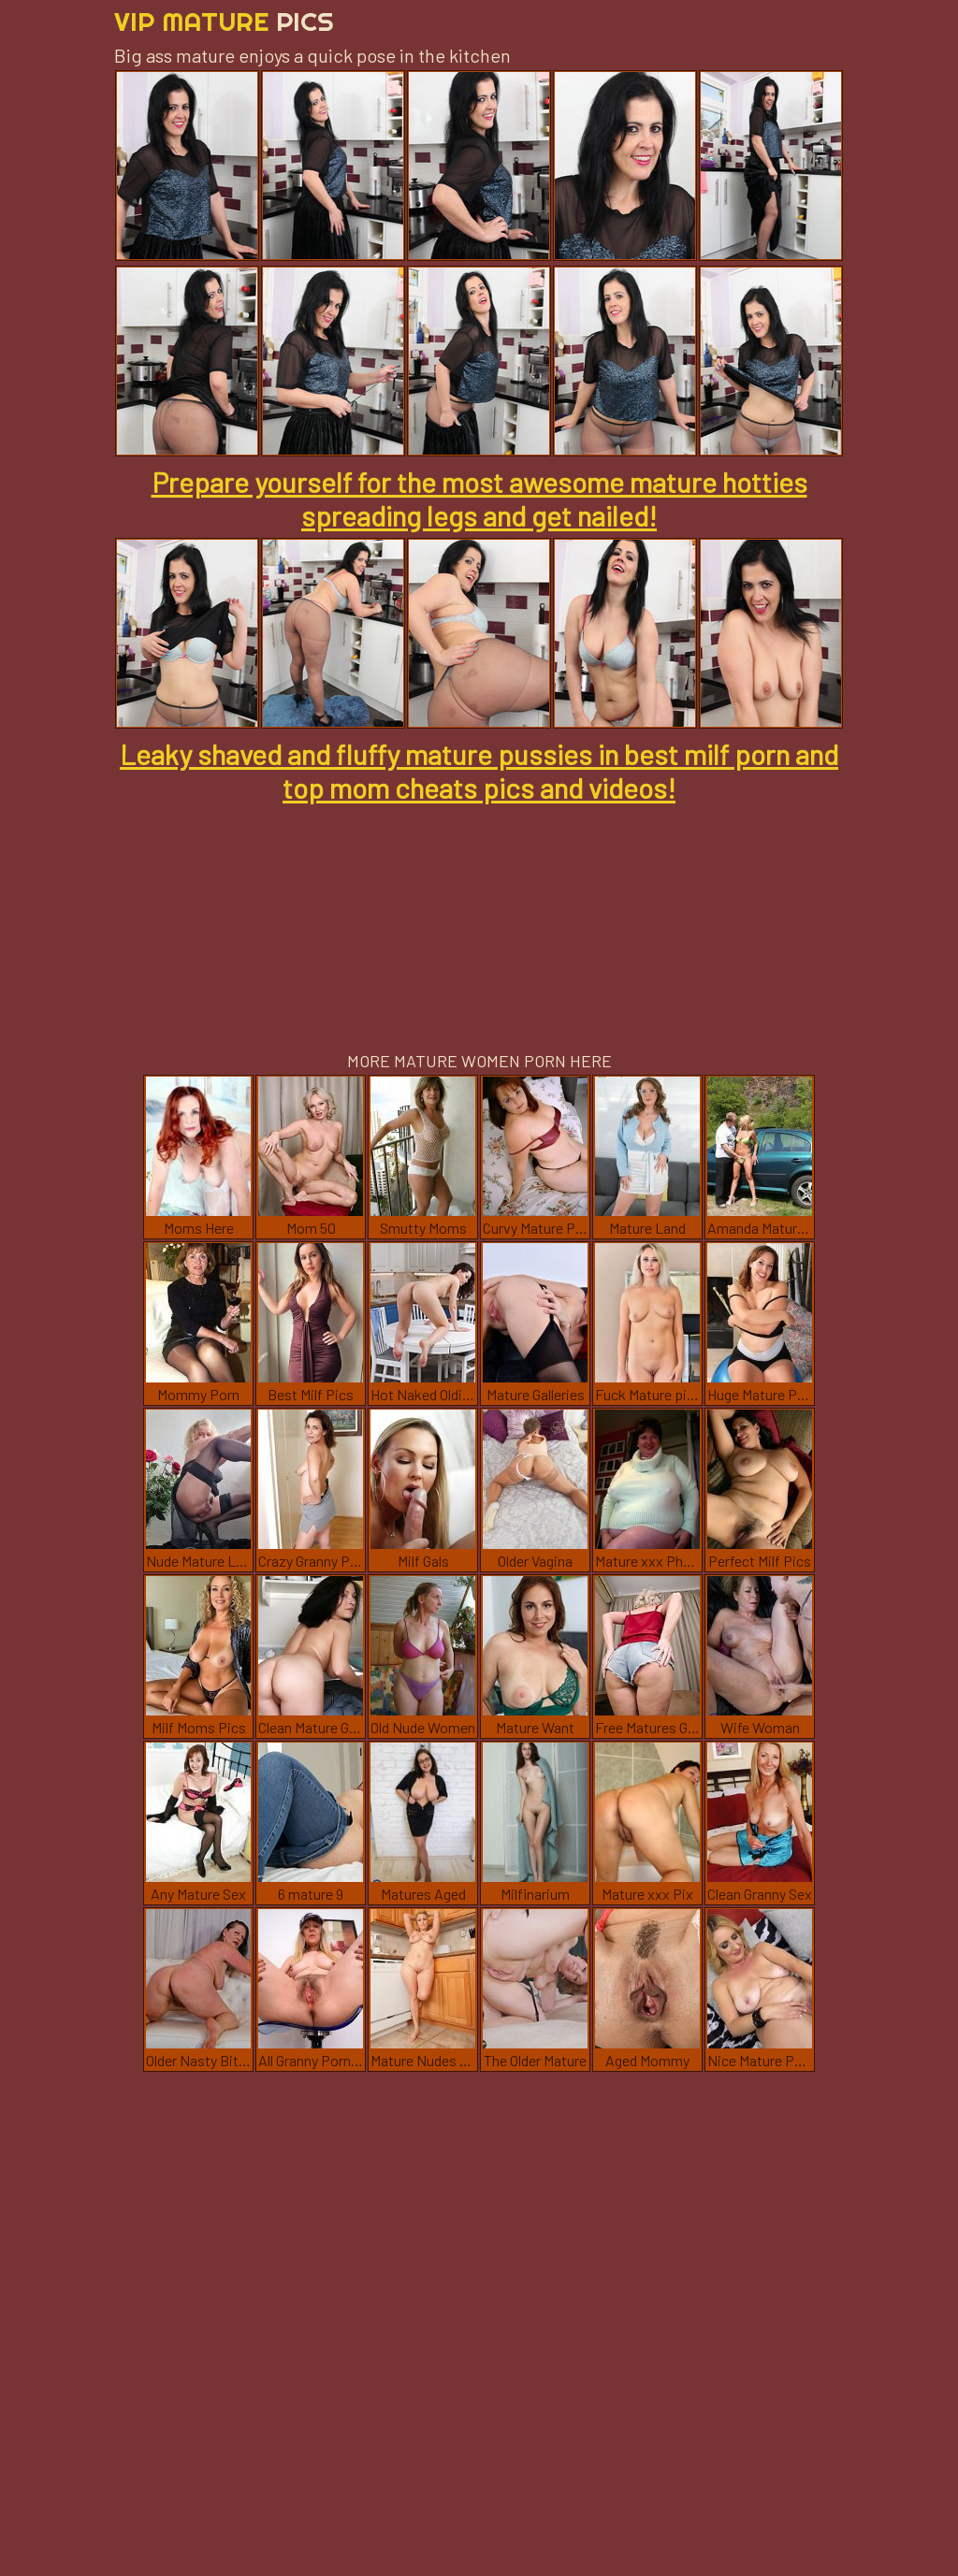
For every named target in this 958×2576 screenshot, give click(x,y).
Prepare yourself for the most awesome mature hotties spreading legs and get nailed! (479, 498)
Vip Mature (224, 21)
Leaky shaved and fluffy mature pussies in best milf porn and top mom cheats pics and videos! (479, 770)
